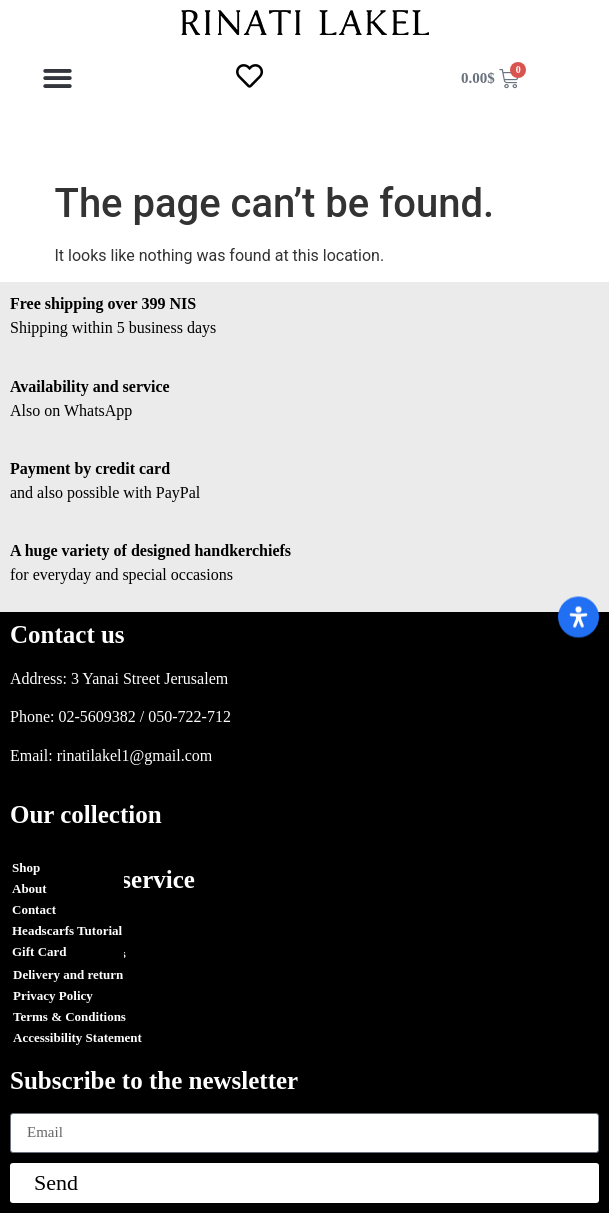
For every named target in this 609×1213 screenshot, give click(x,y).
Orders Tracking (59, 932)
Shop (26, 867)
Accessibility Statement (77, 1037)
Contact (34, 909)
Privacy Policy (53, 995)
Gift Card (39, 951)
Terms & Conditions (69, 953)
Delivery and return (68, 974)
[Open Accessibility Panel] (578, 616)
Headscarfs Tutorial (67, 930)
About (29, 888)
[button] (58, 78)
